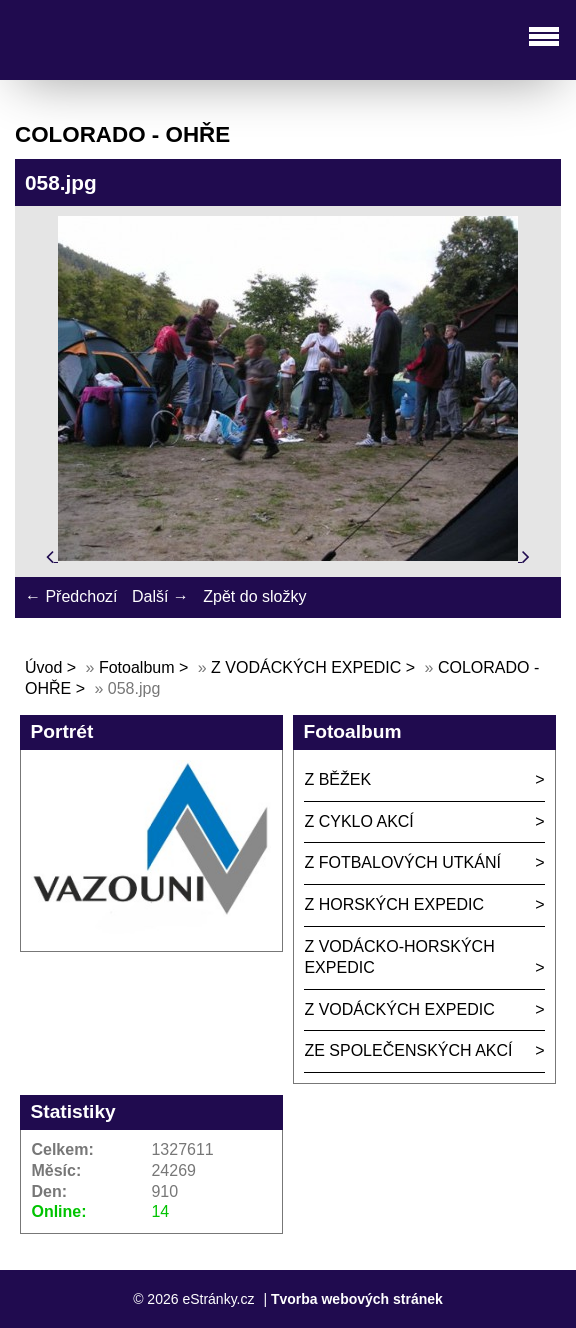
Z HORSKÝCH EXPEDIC (394, 904)
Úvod (43, 667)
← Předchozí (71, 596)
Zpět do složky (254, 596)
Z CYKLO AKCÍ (358, 821)
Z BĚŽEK (337, 779)
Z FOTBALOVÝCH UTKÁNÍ (402, 862)
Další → (160, 596)
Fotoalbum (137, 667)
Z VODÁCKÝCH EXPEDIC (306, 667)
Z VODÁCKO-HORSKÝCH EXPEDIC (399, 957)
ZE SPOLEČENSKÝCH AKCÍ (408, 1050)
